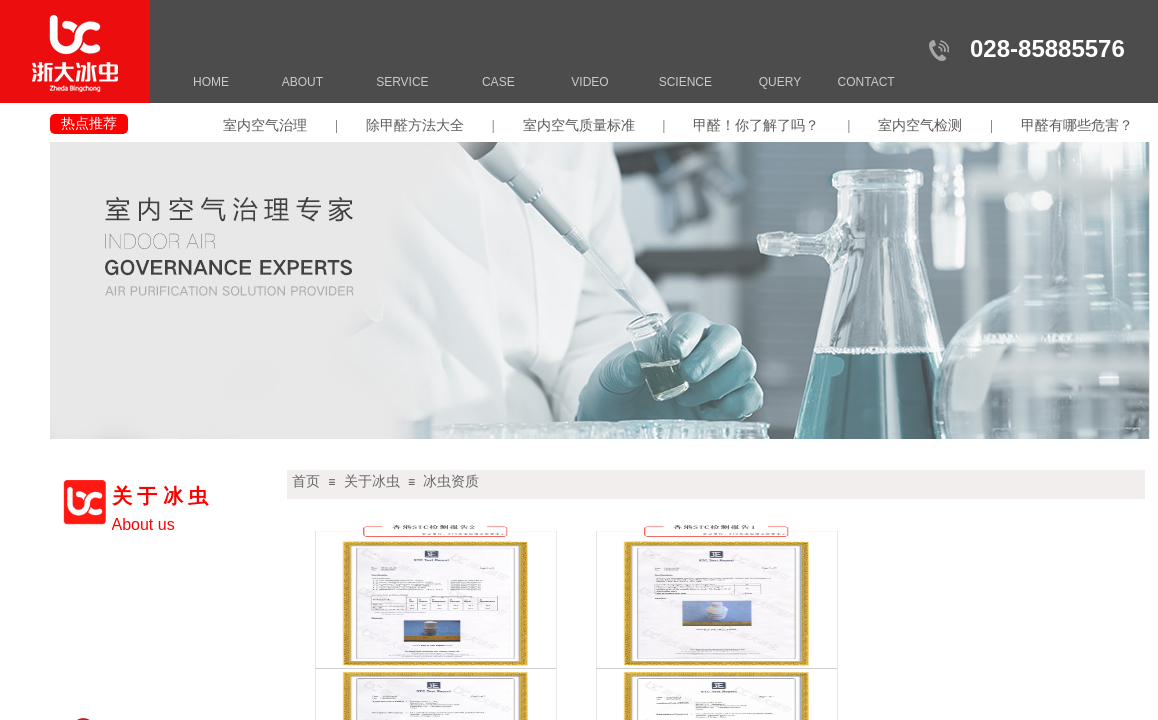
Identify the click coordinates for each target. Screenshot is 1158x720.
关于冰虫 (372, 481)
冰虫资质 (451, 481)
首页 (306, 481)
